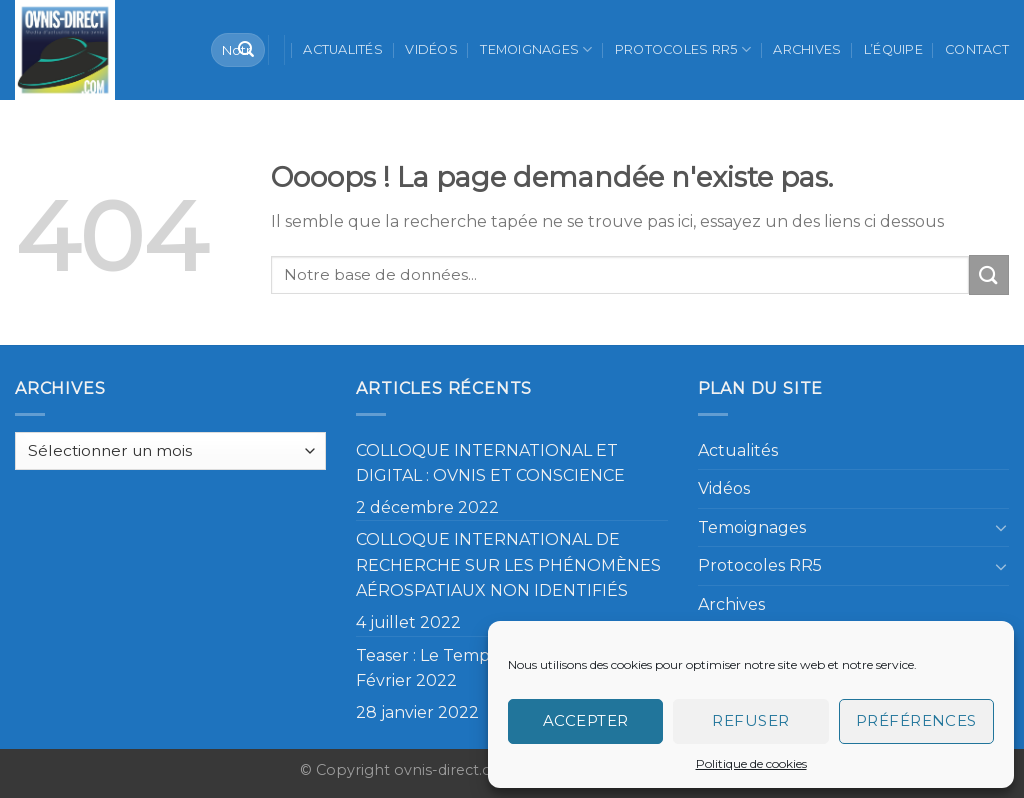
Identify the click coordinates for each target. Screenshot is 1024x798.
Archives (807, 49)
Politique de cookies (751, 763)
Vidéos (431, 49)
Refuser (750, 720)
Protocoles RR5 (683, 49)
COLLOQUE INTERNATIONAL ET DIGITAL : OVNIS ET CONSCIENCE (490, 463)
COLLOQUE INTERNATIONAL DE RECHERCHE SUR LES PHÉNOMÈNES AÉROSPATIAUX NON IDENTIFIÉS (508, 565)
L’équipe (893, 49)
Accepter (586, 720)
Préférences (916, 720)
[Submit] (246, 50)
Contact (977, 49)
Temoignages (536, 49)
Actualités (343, 49)
